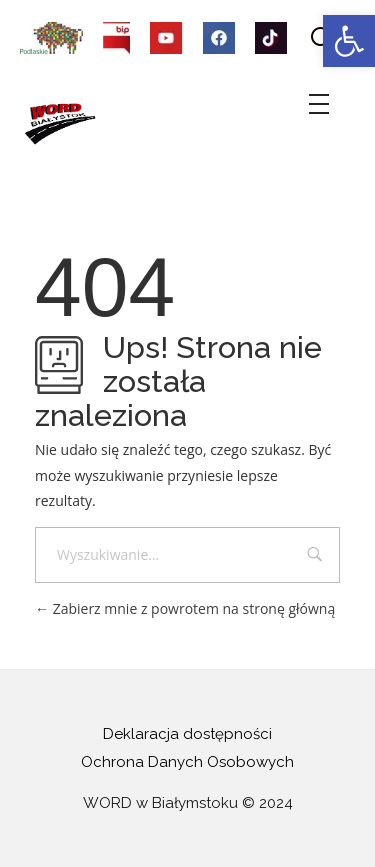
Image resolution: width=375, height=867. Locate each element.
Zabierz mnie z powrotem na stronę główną (185, 608)
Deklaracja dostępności (187, 734)
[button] (349, 41)
